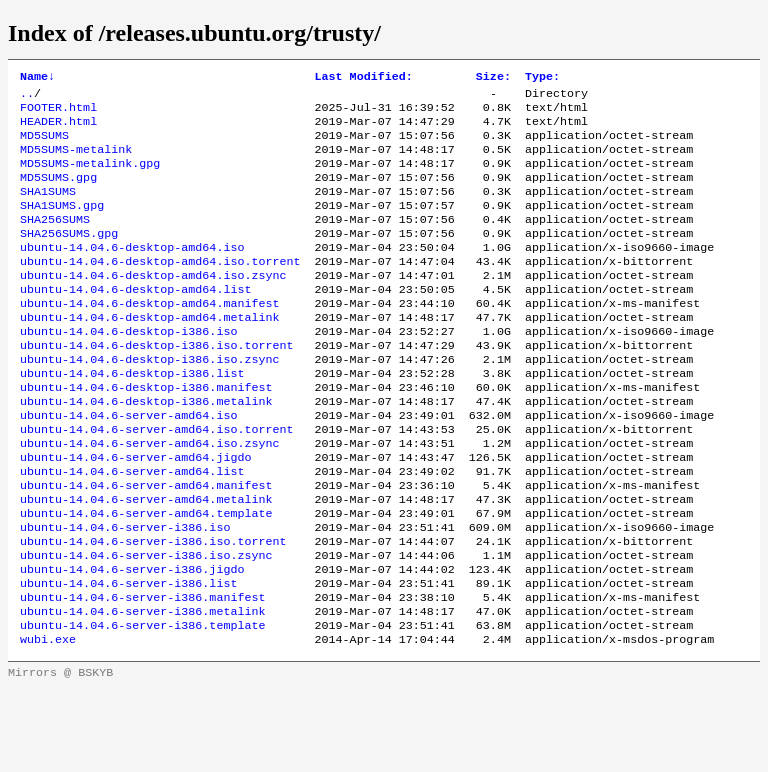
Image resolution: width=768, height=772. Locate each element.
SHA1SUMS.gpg (62, 225)
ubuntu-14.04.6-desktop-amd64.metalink (149, 353)
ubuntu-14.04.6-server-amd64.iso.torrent (157, 481)
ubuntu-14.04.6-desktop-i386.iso (128, 369)
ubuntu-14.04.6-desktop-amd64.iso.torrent (160, 289)
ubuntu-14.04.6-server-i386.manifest (142, 673)
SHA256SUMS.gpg (69, 257)
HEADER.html (58, 129)
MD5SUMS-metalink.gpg (90, 177)
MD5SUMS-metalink (76, 161)
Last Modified (364, 78)
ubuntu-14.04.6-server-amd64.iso (128, 465)
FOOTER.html (58, 113)
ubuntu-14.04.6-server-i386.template (142, 705)
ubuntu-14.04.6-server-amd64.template (146, 577)
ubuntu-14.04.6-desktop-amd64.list (135, 321)
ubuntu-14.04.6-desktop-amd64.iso (132, 273)
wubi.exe (48, 721)
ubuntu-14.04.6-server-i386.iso (125, 593)
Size (493, 78)
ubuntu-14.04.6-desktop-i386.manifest (146, 433)
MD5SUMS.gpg (58, 193)
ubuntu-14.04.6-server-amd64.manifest (146, 545)
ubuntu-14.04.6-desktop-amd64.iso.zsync (153, 305)
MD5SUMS (44, 145)
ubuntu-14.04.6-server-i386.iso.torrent (153, 609)
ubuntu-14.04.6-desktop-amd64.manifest (149, 337)
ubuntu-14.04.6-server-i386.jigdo (132, 641)
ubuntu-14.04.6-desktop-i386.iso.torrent (157, 385)
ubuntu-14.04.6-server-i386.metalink (142, 689)
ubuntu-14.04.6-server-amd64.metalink (146, 561)
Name (37, 78)
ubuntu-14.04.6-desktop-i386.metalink (146, 449)
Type (542, 78)
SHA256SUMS (55, 241)
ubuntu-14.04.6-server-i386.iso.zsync (146, 625)
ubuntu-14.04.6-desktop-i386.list (132, 417)
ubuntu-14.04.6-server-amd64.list (132, 529)
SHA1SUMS (48, 209)
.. (27, 97)
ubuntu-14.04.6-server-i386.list (128, 657)
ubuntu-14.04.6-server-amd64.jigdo (135, 513)
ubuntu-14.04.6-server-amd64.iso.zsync (149, 497)
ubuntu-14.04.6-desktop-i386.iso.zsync (149, 401)
